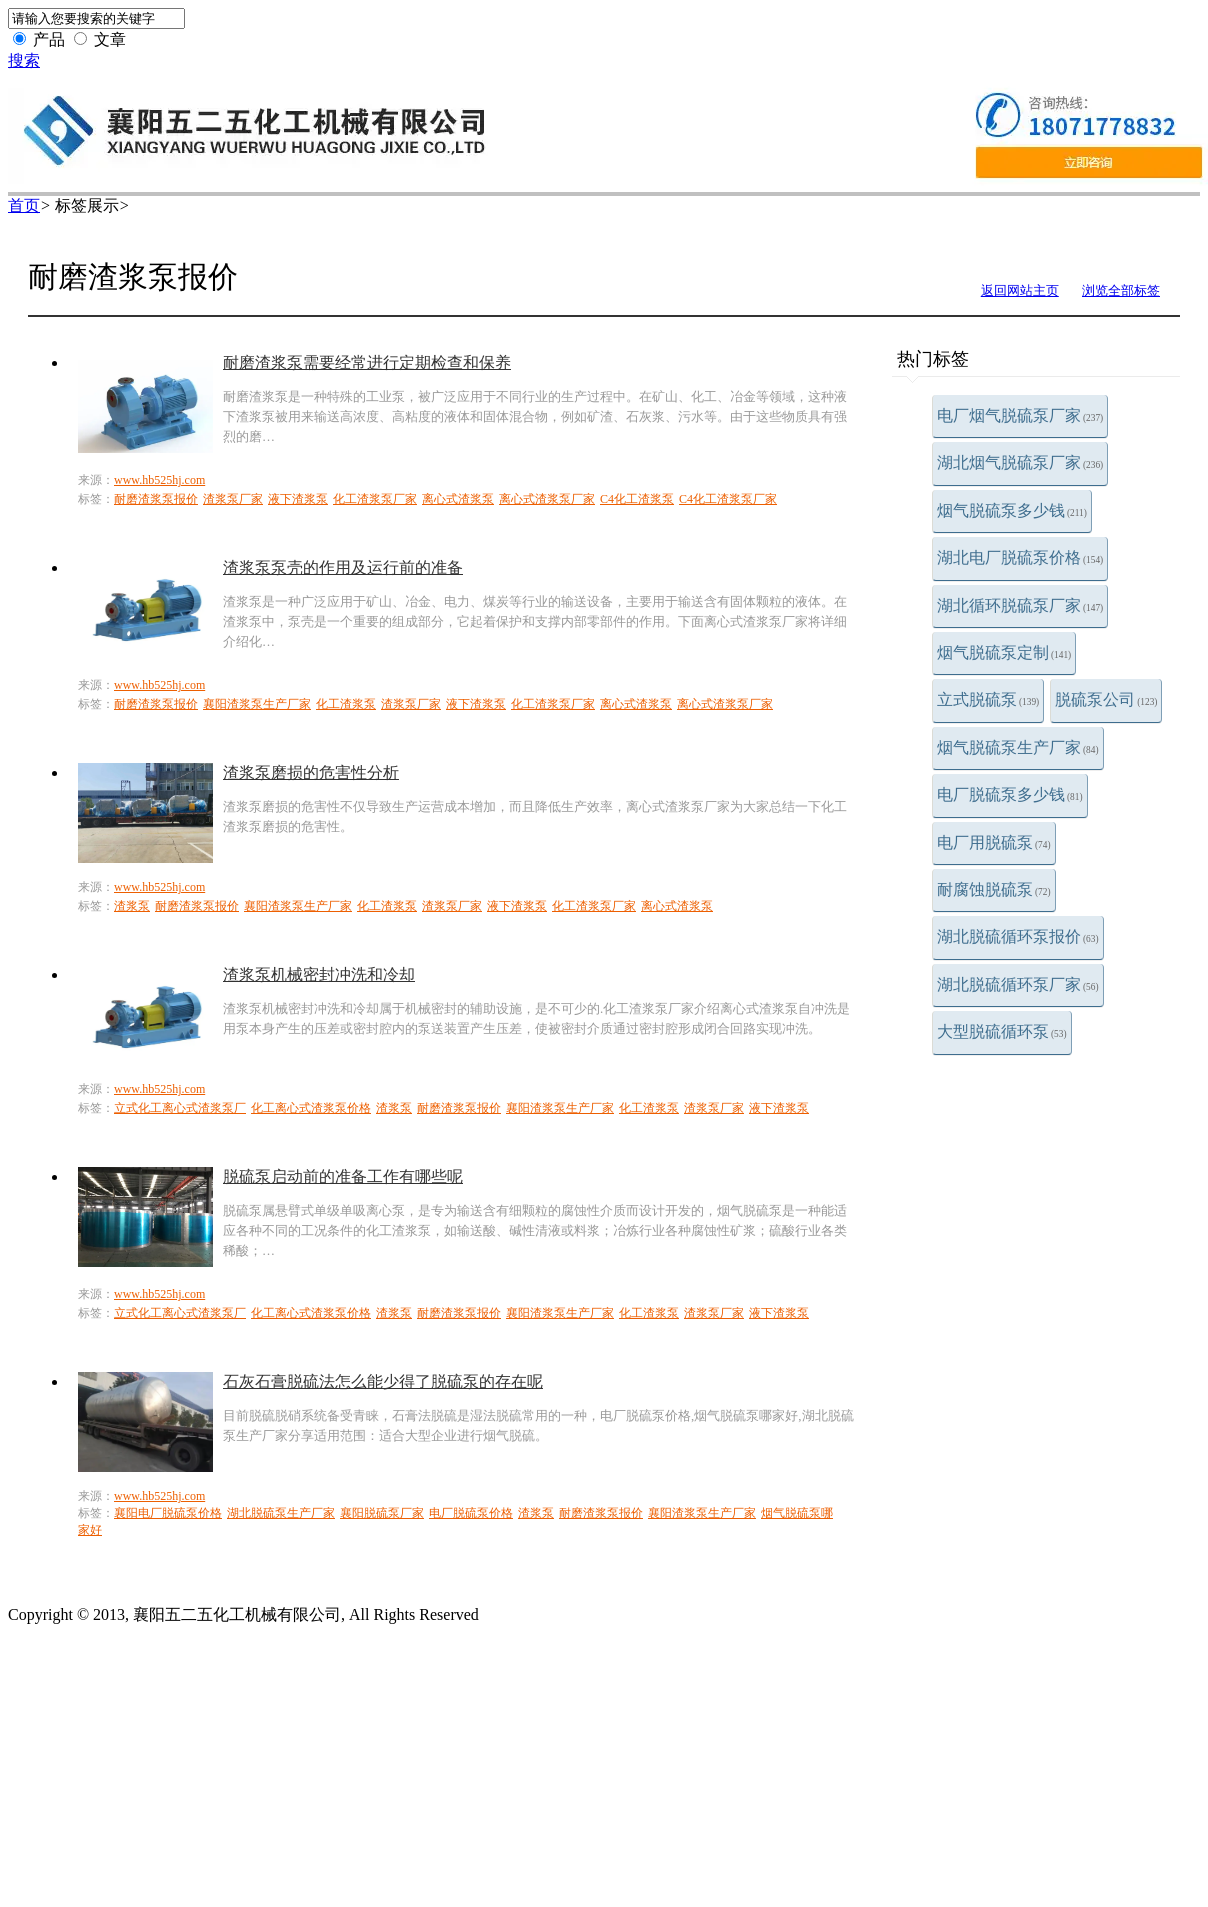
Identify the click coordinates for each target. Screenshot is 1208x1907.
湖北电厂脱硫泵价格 (1020, 557)
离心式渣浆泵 (458, 499)
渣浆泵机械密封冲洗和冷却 (319, 974)
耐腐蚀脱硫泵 (994, 889)
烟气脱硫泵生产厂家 (1018, 747)
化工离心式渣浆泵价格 (311, 1108)
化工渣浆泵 (346, 704)
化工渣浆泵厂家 (375, 499)
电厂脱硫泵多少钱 (1010, 794)
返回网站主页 (1020, 290)
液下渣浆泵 (298, 499)
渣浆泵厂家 (233, 499)
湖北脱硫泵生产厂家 (281, 1513)
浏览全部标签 (1121, 290)
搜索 (24, 60)
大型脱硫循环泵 (1002, 1031)
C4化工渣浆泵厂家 (728, 499)
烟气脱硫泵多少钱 (1012, 510)
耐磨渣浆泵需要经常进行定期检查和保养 (367, 362)
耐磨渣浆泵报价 (156, 499)
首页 (24, 205)
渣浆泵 (132, 906)
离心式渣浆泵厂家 (547, 499)
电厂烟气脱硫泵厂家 (1020, 415)
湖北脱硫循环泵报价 (1018, 936)
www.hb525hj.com (159, 480)
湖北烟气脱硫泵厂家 (1020, 462)
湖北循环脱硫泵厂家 (1020, 605)
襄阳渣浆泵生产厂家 (257, 704)
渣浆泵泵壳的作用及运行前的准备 (343, 567)
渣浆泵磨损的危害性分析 (311, 772)
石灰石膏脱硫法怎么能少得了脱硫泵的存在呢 (383, 1381)
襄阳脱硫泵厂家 (382, 1513)
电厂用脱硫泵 (994, 842)
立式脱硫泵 (988, 699)
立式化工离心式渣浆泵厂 (180, 1108)
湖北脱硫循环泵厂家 (1018, 984)
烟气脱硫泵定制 (1004, 652)
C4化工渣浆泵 (637, 499)
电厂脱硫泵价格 (471, 1513)
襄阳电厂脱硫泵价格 (168, 1513)
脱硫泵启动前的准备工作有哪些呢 (343, 1176)
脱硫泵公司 (1106, 699)
